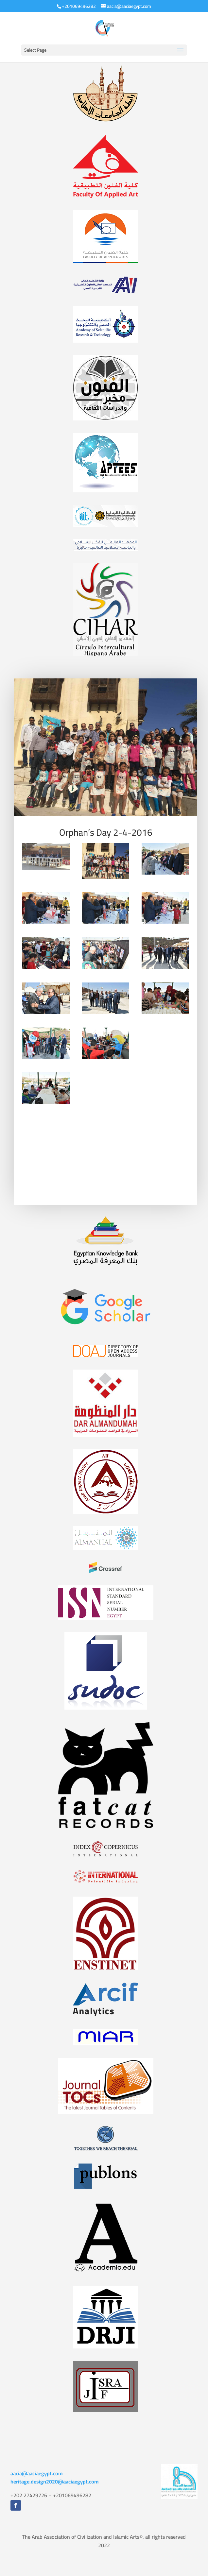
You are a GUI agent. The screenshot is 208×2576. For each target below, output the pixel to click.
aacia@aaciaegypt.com (36, 2473)
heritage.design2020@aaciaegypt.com (54, 2481)
